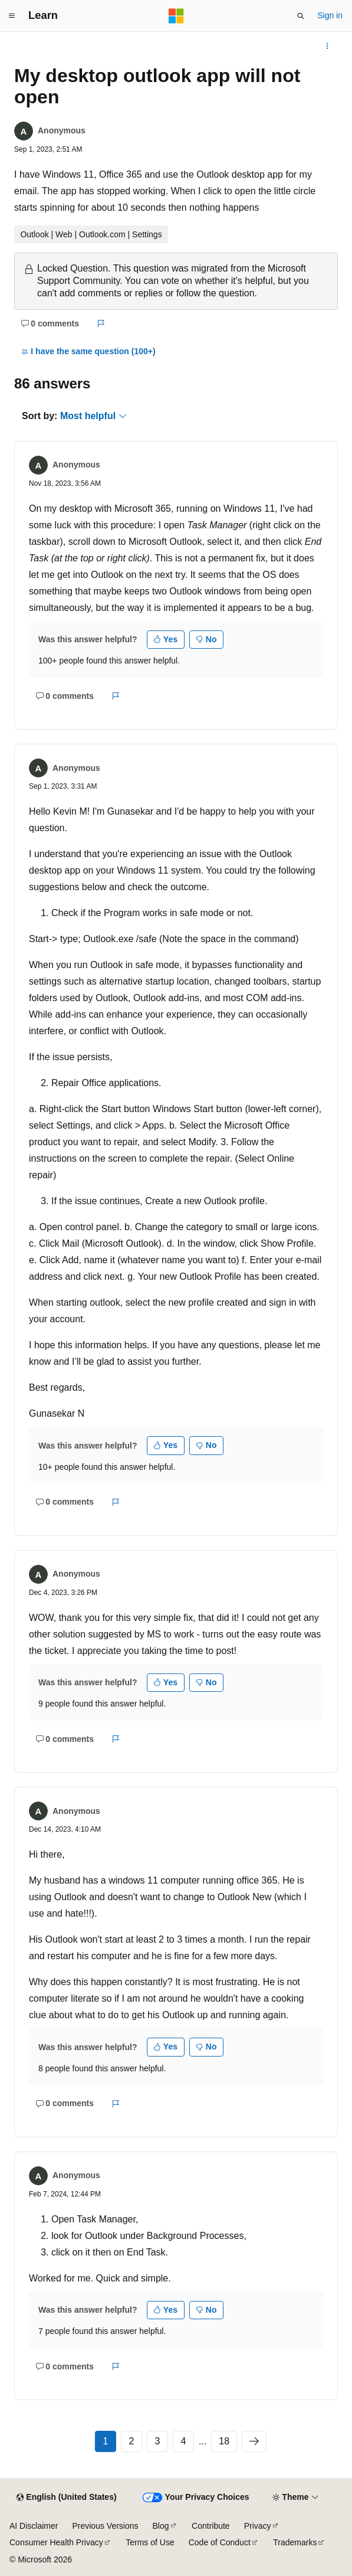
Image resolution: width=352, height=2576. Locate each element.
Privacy (257, 2526)
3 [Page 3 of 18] (157, 2441)
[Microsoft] (176, 16)
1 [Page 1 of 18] (105, 2441)
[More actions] (327, 46)
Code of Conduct (220, 2542)
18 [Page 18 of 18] (224, 2441)
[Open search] (300, 16)
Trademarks (295, 2542)
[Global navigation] (12, 16)
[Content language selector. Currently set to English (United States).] (66, 2497)
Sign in (330, 15)
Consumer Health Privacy (56, 2542)
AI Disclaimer (33, 2526)
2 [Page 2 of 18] (131, 2441)
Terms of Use (150, 2542)
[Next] (254, 2441)
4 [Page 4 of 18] (183, 2441)
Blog (161, 2526)
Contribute (211, 2526)
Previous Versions (105, 2526)
